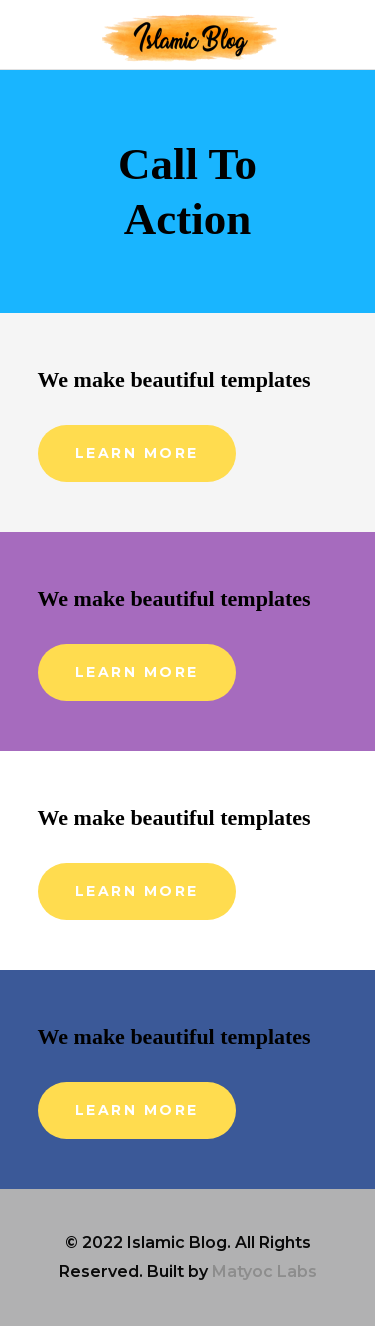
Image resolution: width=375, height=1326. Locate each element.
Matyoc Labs (264, 1271)
